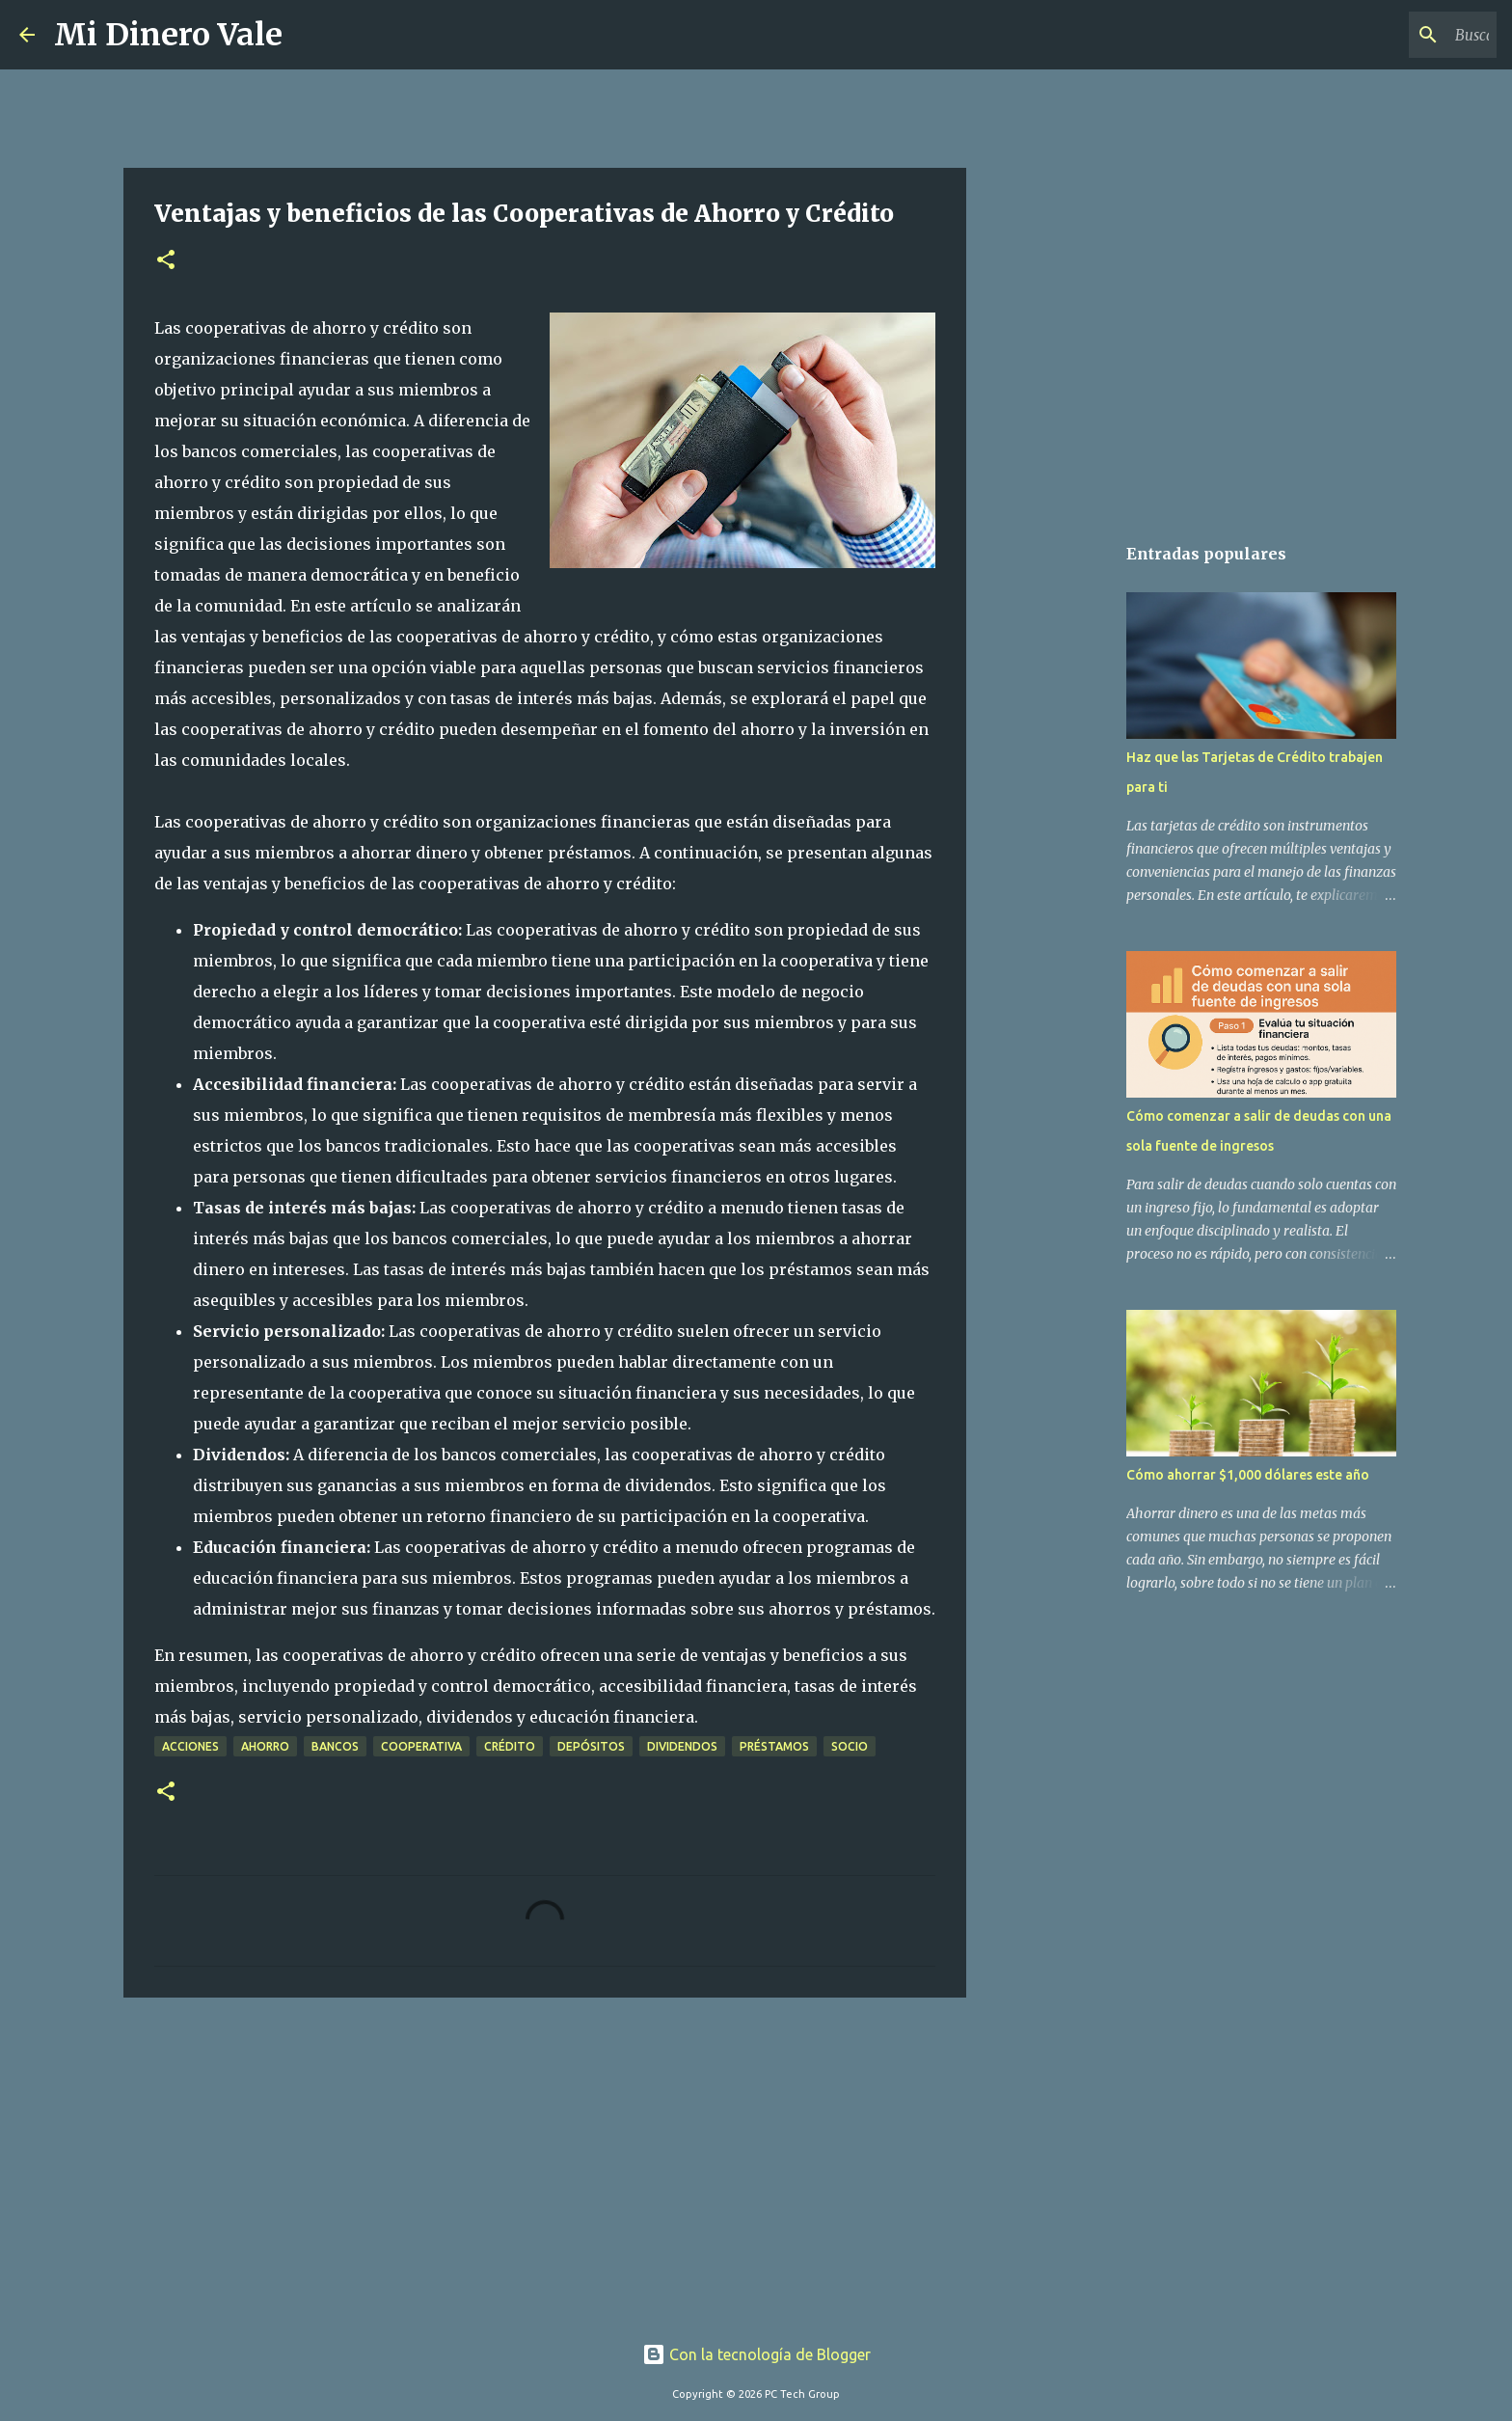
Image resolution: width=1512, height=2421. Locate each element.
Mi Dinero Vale (168, 34)
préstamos (774, 1746)
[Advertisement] (545, 2162)
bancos (335, 1746)
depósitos (591, 1746)
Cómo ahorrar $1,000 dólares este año (1247, 1475)
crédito (509, 1746)
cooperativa (421, 1746)
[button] (165, 261)
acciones (190, 1746)
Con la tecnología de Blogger (756, 2354)
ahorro (265, 1746)
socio (849, 1746)
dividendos (682, 1746)
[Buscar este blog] (1395, 35)
